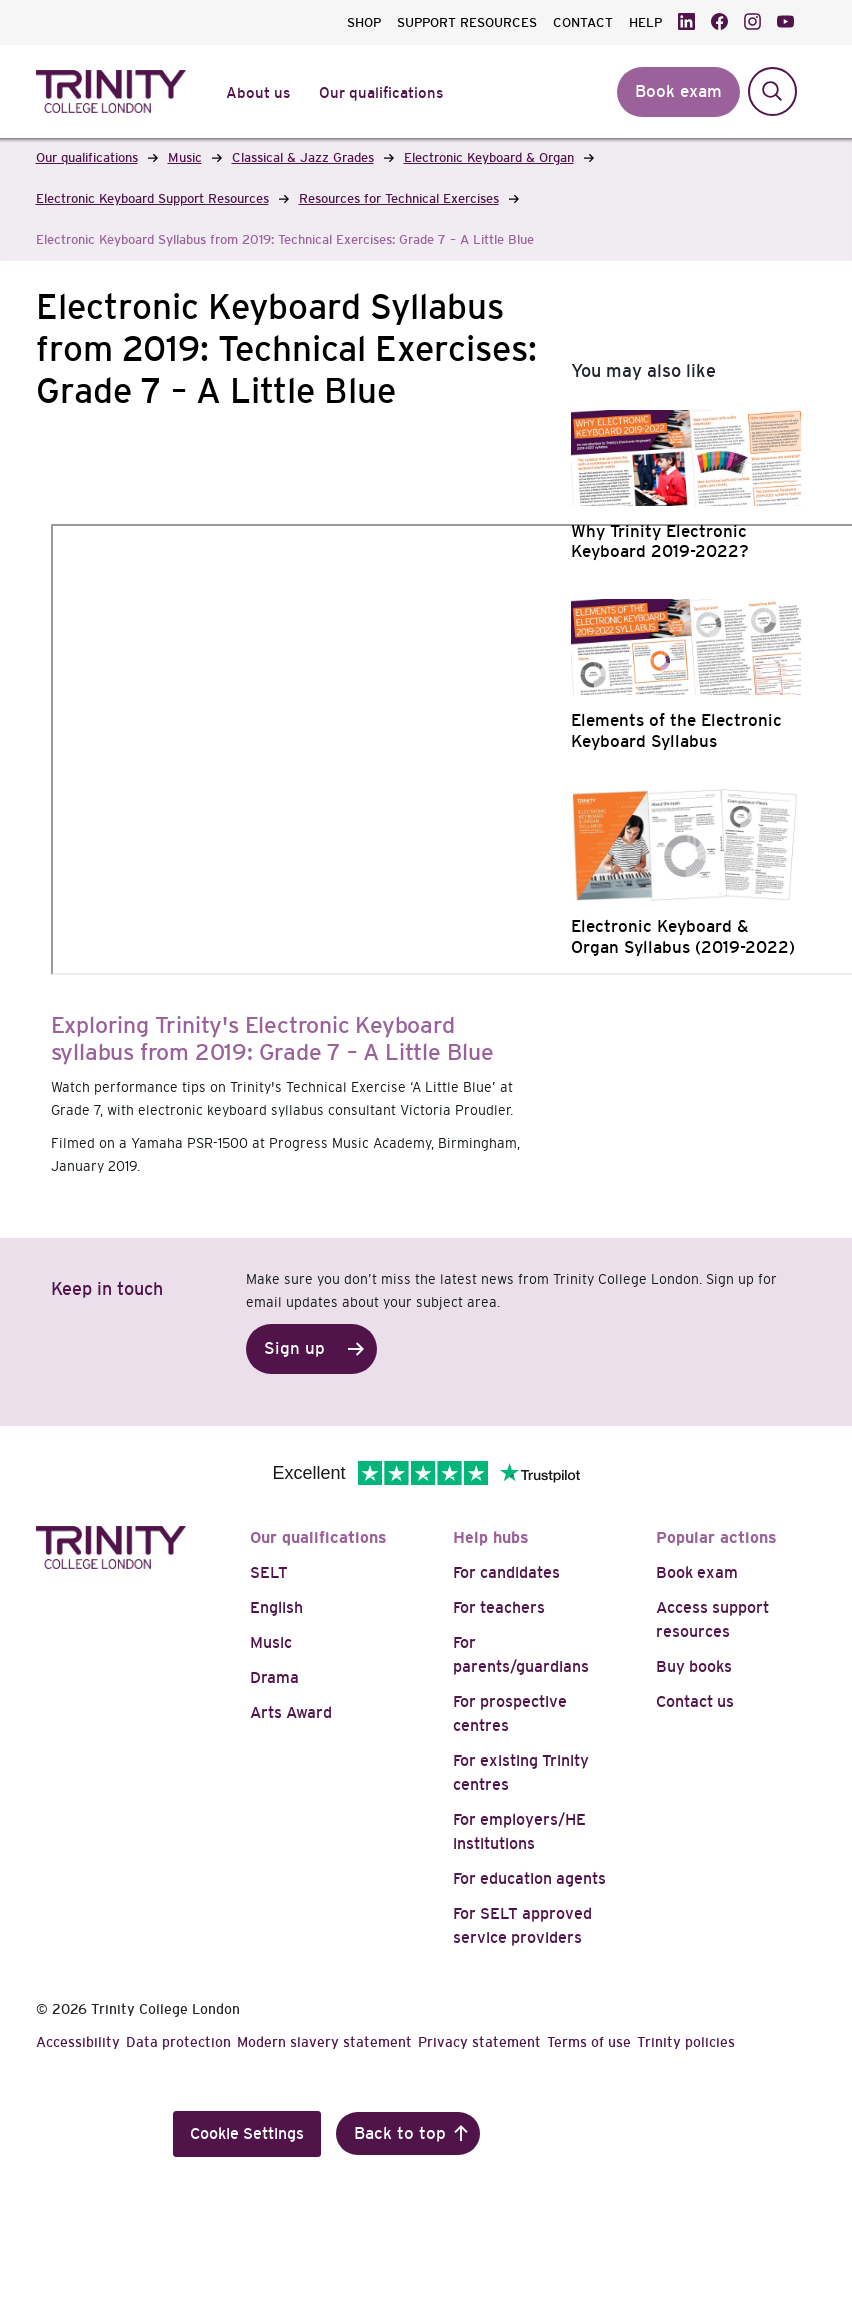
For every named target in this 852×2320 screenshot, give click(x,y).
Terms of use (589, 2042)
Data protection (178, 2042)
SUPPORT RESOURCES (467, 22)
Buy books (694, 1666)
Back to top (400, 2133)
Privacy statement (479, 2042)
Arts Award (291, 1712)
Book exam (697, 1572)
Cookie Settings (247, 2133)
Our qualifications (318, 1537)
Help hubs (491, 1537)
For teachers (499, 1607)
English (276, 1607)
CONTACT (583, 22)
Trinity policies (686, 2042)
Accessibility (78, 2042)
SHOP (364, 22)
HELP (645, 22)
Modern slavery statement (324, 2042)
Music (271, 1642)
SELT (269, 1572)
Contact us (695, 1701)
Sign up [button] (294, 1348)
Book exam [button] (678, 91)
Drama (274, 1677)
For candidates (506, 1572)
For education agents (529, 1878)
